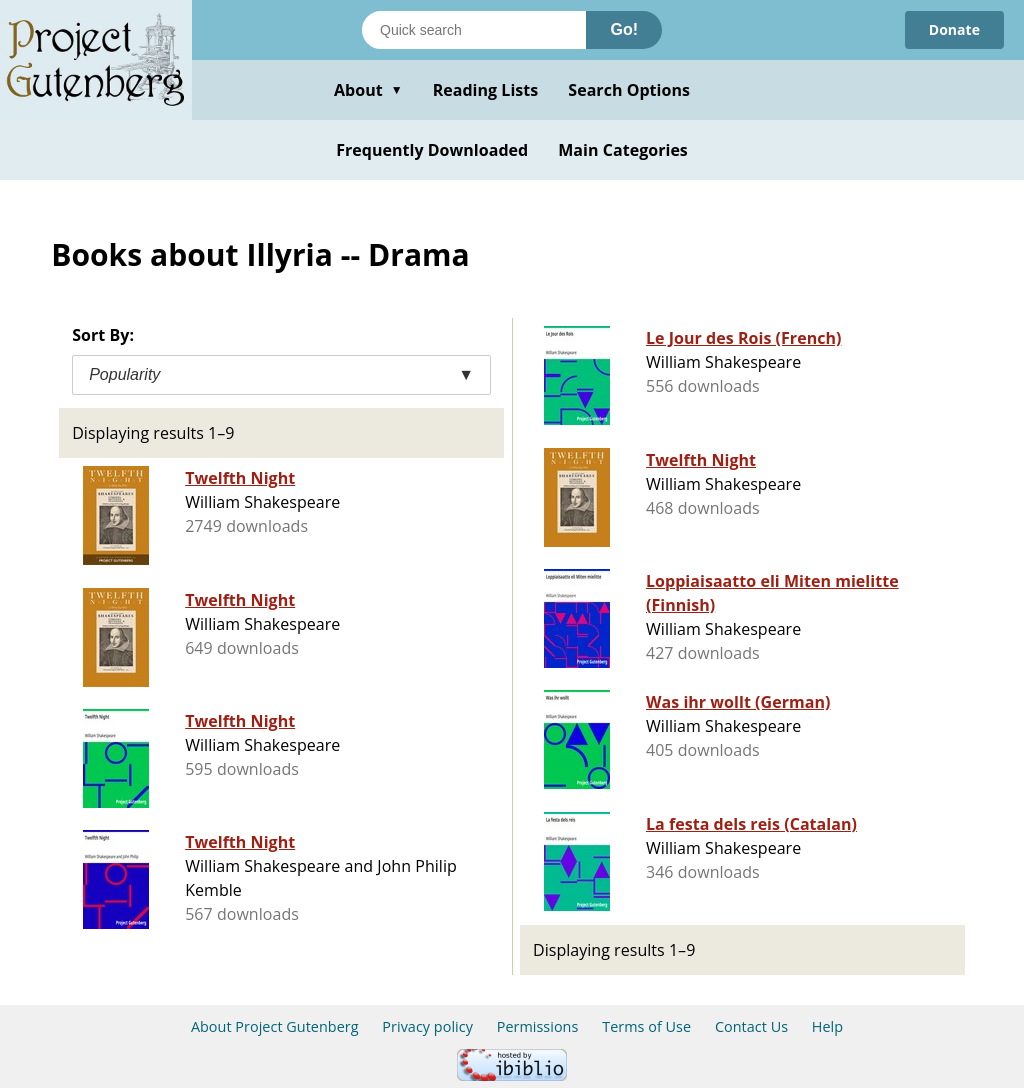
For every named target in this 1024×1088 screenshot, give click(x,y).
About (368, 90)
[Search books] (474, 30)
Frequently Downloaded (432, 150)
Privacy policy (427, 1026)
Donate (954, 29)
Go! (624, 29)
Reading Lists (486, 90)
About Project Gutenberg (275, 1026)
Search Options (629, 90)
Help (827, 1026)
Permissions (538, 1026)
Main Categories (623, 150)
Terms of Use (646, 1026)
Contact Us (751, 1026)
